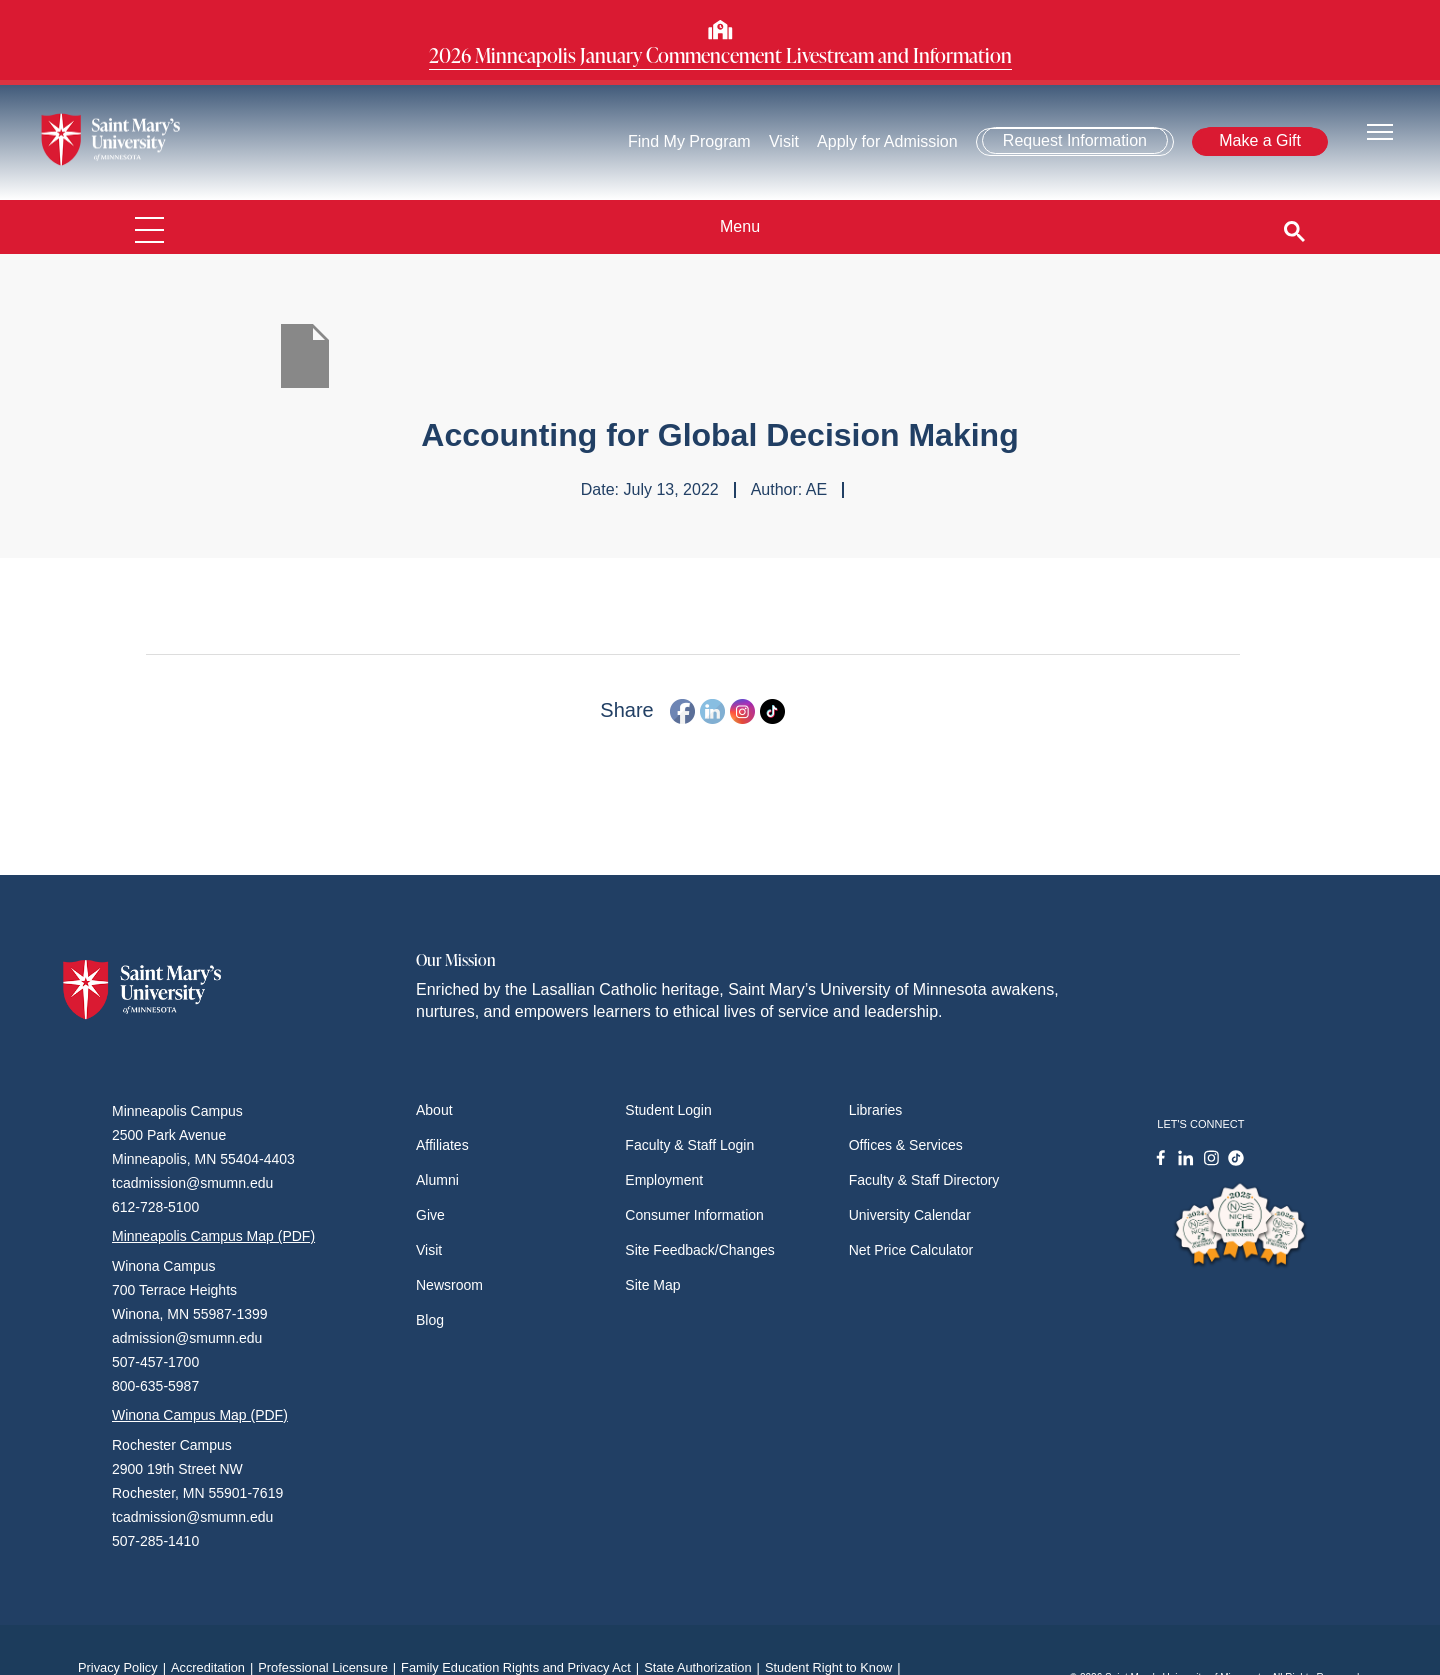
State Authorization (704, 1667)
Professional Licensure (329, 1667)
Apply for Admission (887, 141)
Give (430, 1215)
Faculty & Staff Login (689, 1145)
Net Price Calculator (911, 1250)
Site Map (652, 1285)
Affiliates (442, 1145)
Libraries (876, 1110)
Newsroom (449, 1285)
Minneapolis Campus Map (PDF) (213, 1236)
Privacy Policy (124, 1667)
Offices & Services (906, 1145)
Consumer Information (694, 1215)
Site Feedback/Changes (699, 1250)
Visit (784, 141)
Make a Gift (1260, 140)
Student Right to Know (835, 1667)
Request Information (1075, 140)
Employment (664, 1180)
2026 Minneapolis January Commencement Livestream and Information (720, 55)
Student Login (668, 1110)
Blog (430, 1320)
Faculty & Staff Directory (924, 1180)
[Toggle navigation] (1380, 130)
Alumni (437, 1180)
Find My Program (689, 141)
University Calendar (910, 1215)
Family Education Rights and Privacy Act (522, 1667)
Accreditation (214, 1667)
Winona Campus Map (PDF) (200, 1415)
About (434, 1110)
